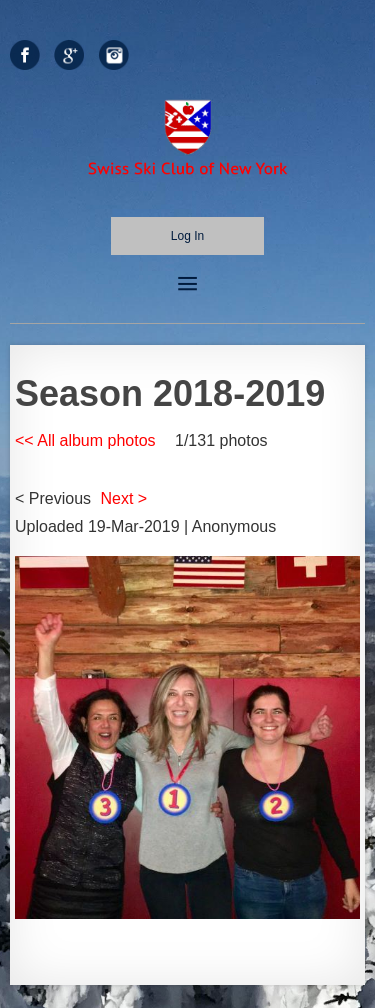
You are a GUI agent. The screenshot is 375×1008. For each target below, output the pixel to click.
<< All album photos (85, 440)
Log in (187, 236)
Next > (124, 498)
